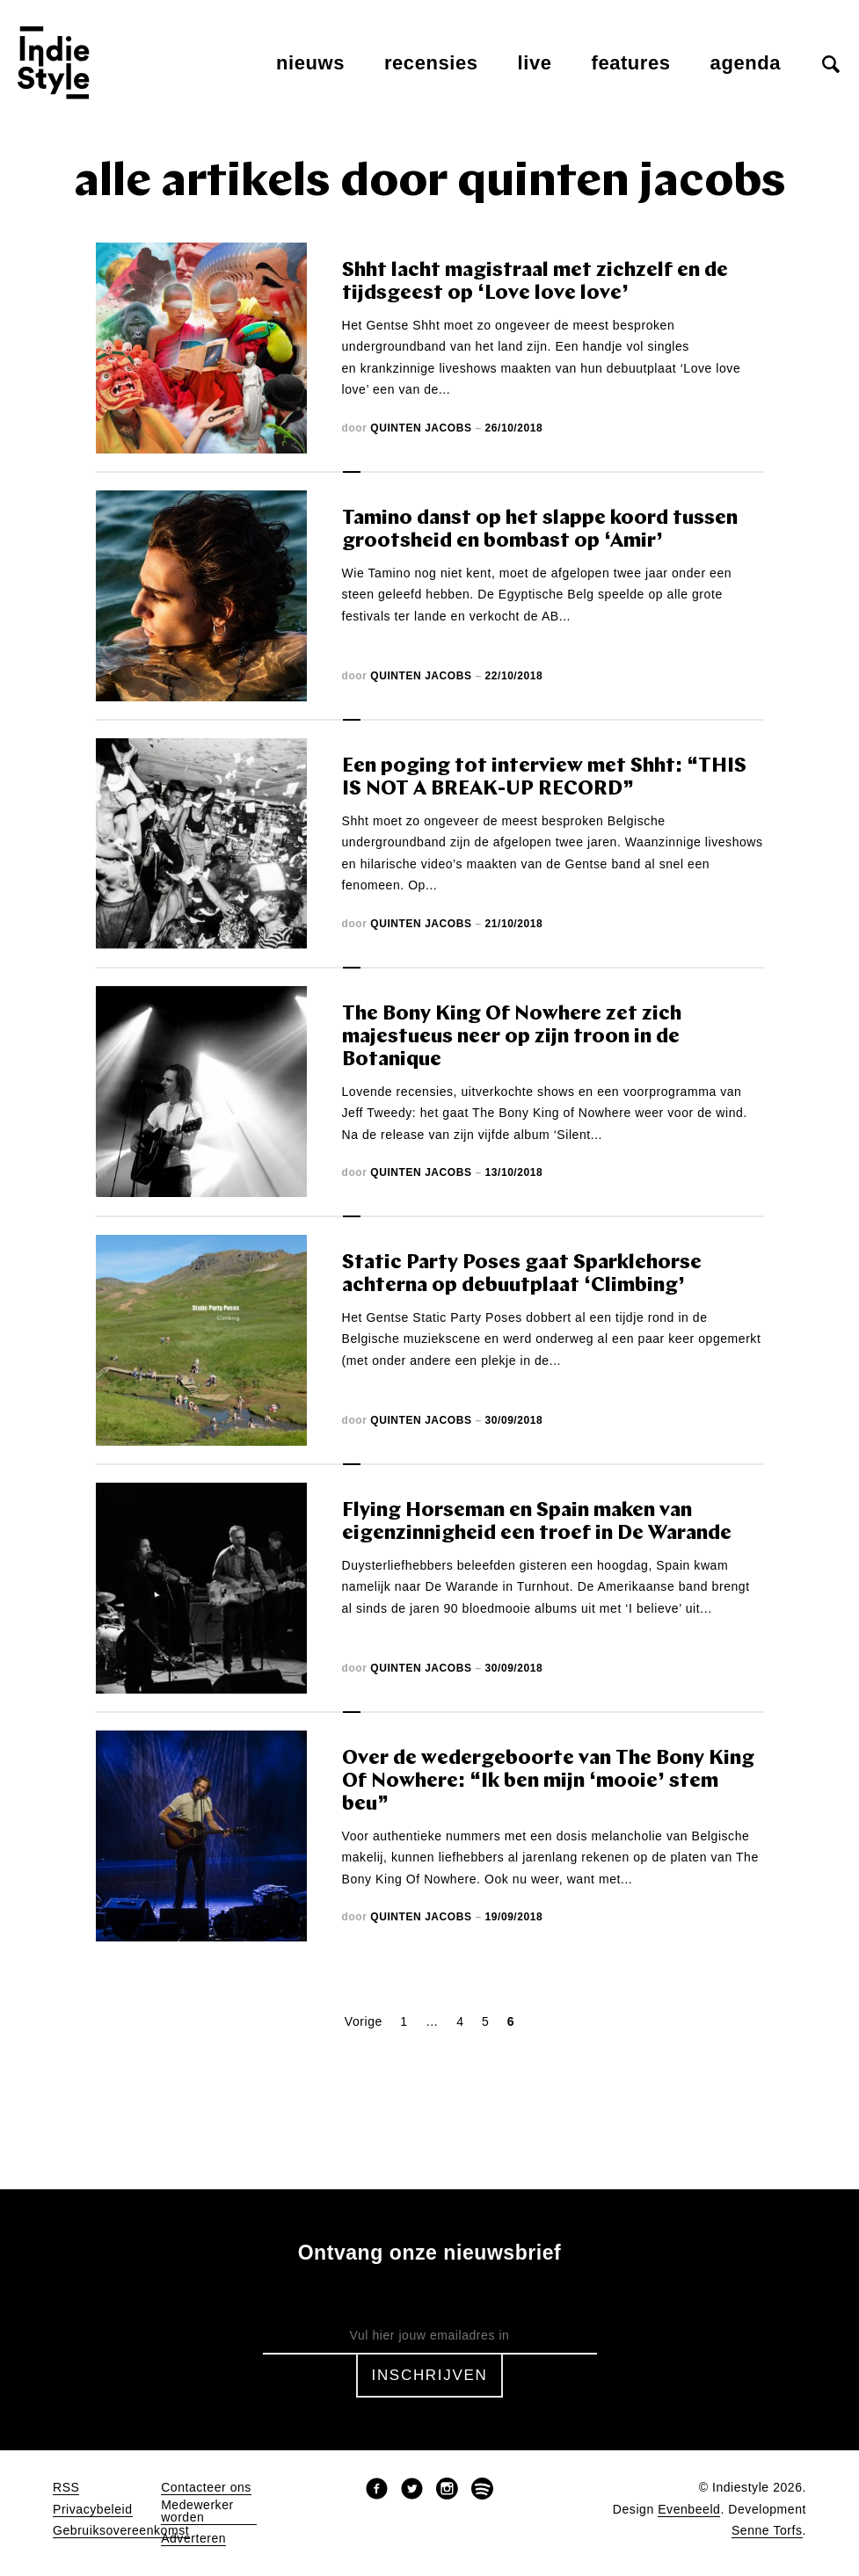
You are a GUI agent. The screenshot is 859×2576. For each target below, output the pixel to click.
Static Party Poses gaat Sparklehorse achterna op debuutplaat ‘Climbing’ (522, 1274)
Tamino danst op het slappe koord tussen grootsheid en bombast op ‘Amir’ (540, 530)
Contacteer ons (206, 2487)
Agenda (745, 63)
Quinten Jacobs (420, 428)
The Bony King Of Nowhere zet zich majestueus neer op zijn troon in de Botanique (511, 1037)
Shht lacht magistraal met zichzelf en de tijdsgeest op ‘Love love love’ (535, 282)
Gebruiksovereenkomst (121, 2530)
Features (631, 63)
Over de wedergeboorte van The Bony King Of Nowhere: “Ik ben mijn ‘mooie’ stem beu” (548, 1782)
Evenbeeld (689, 2509)
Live (535, 63)
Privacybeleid (93, 2509)
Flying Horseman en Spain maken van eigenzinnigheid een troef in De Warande (537, 1522)
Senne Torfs (767, 2530)
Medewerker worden (197, 2511)
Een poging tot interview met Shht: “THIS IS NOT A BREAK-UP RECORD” (544, 778)
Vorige (363, 2021)
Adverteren (193, 2538)
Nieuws (310, 63)
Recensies (431, 63)
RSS (66, 2487)
